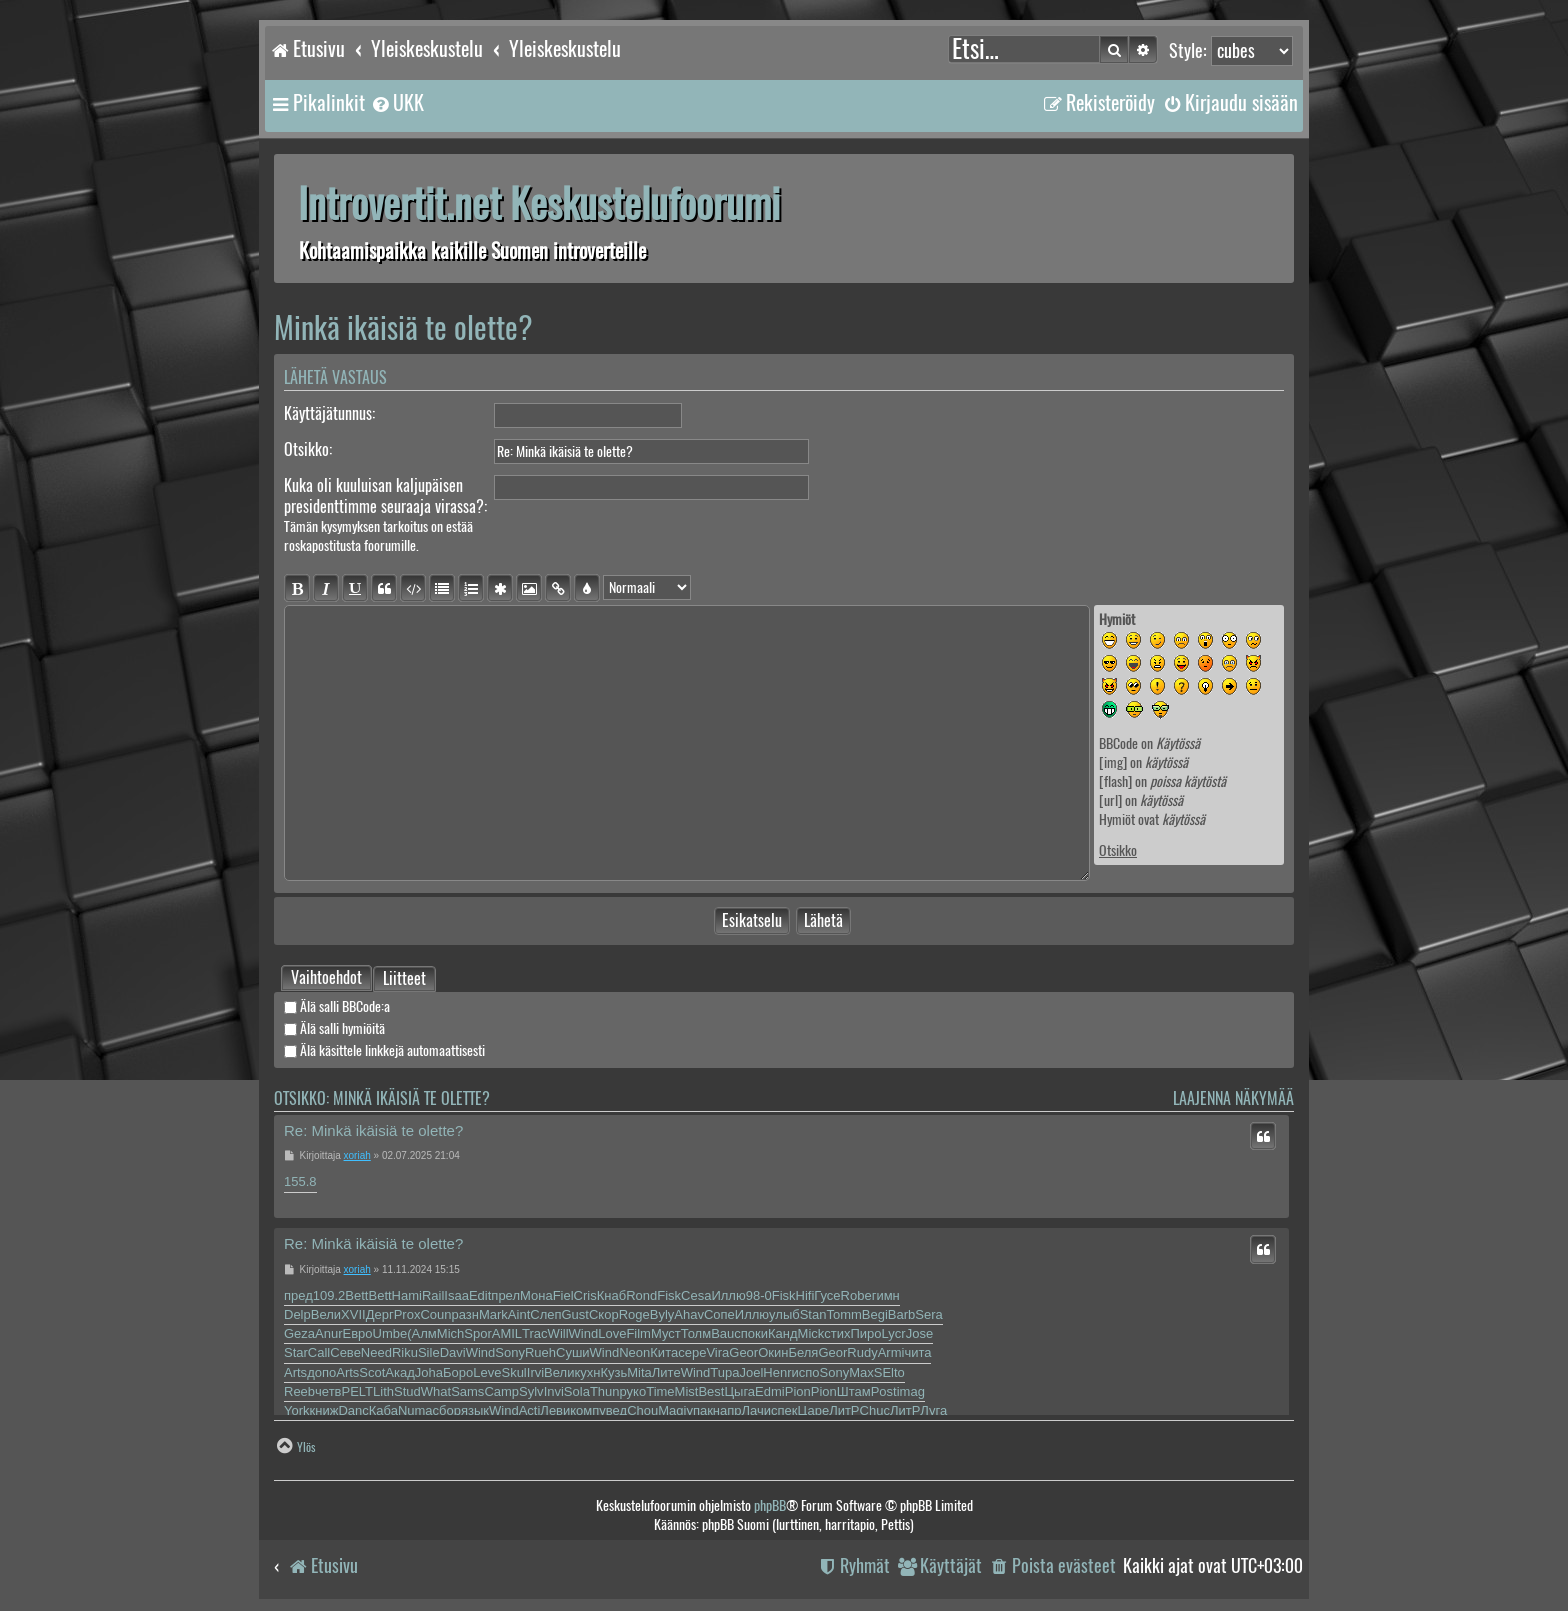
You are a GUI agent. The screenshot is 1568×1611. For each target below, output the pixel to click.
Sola (577, 1391)
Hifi (805, 1295)
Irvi (535, 1372)
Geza (299, 1333)
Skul (513, 1372)
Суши (573, 1352)
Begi (875, 1314)
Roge (634, 1314)
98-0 (759, 1295)
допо (321, 1372)
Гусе (827, 1295)
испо (806, 1372)
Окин (773, 1352)
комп (584, 1410)
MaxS (865, 1372)
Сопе (719, 1314)
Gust (575, 1314)
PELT (358, 1391)
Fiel (563, 1295)
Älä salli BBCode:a (337, 1006)
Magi (672, 1410)
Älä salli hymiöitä (334, 1028)
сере (692, 1352)
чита (917, 1352)
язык (475, 1410)
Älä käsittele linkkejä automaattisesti (384, 1050)
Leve (487, 1372)
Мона (536, 1295)
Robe (856, 1295)
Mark (493, 1314)
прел (505, 1295)
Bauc (726, 1333)
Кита (664, 1352)
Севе (345, 1352)
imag (911, 1391)
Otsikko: (308, 449)
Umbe (390, 1333)
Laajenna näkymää (1233, 1098)
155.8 (300, 1181)
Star (296, 1352)
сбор (447, 1410)
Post (884, 1391)
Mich (450, 1333)
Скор (604, 1314)
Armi (891, 1352)
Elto (893, 1372)
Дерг (380, 1314)
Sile (429, 1352)
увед (613, 1410)
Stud (407, 1391)
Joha (429, 1372)
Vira (717, 1352)
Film (638, 1333)
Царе (814, 1410)
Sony (510, 1352)
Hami (407, 1295)
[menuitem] (397, 103)
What (436, 1391)
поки (754, 1333)
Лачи (757, 1410)
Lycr (894, 1333)
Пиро (866, 1333)
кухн (587, 1372)
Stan (813, 1314)
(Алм (422, 1333)
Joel (751, 1372)
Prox (407, 1314)
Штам (854, 1391)
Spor (477, 1333)
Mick (811, 1333)
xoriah (357, 1155)
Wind (584, 1333)
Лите (666, 1372)
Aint (519, 1314)
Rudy (862, 1352)
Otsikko (1118, 850)
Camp (501, 1391)
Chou (642, 1410)
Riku (405, 1352)
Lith (383, 1391)
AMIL (507, 1333)
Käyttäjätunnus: (329, 413)
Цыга (739, 1391)
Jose (919, 1333)
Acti (530, 1410)
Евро (358, 1333)
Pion (798, 1391)
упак (699, 1410)
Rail (433, 1295)
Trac (535, 1333)
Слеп (545, 1314)
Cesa (696, 1295)
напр (727, 1410)
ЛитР (844, 1410)
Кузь (613, 1372)
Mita (639, 1372)
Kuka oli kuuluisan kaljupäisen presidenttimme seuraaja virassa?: (385, 496)
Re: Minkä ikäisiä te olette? (373, 1130)
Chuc (875, 1410)
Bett (356, 1295)
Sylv (531, 1391)
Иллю (728, 1295)
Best (711, 1391)
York (297, 1410)
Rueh (540, 1352)
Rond (641, 1295)
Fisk (669, 1295)
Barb (901, 1314)
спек (784, 1410)
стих (837, 1333)
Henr (777, 1372)
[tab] (326, 978)
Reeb (299, 1391)
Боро (458, 1372)
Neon (634, 1352)
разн (464, 1314)
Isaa (456, 1295)
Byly (662, 1314)
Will (558, 1333)
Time (660, 1391)
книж (324, 1410)
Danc (353, 1410)
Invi (554, 1391)
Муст (666, 1333)
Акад (399, 1372)
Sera (928, 1314)
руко (633, 1391)
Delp (297, 1314)
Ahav (689, 1314)
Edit (480, 1295)
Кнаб (611, 1295)
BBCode (1118, 743)
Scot (372, 1372)
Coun (435, 1314)
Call (319, 1352)
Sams (467, 1391)
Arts (295, 1372)
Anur (328, 1333)
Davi (453, 1352)
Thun (605, 1391)
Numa (415, 1410)
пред (298, 1295)
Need (376, 1352)
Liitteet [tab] (404, 980)
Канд (783, 1333)
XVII (353, 1314)
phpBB (770, 1505)
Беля (803, 1352)
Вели (326, 1314)
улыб (784, 1314)
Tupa (724, 1372)
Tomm (843, 1314)
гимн (886, 1295)
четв (328, 1391)
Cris (585, 1295)
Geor (743, 1352)
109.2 (329, 1295)
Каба (383, 1410)
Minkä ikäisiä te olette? (403, 327)
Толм (696, 1333)
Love (612, 1333)
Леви (555, 1410)
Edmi (770, 1391)
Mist (687, 1391)
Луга (933, 1410)
